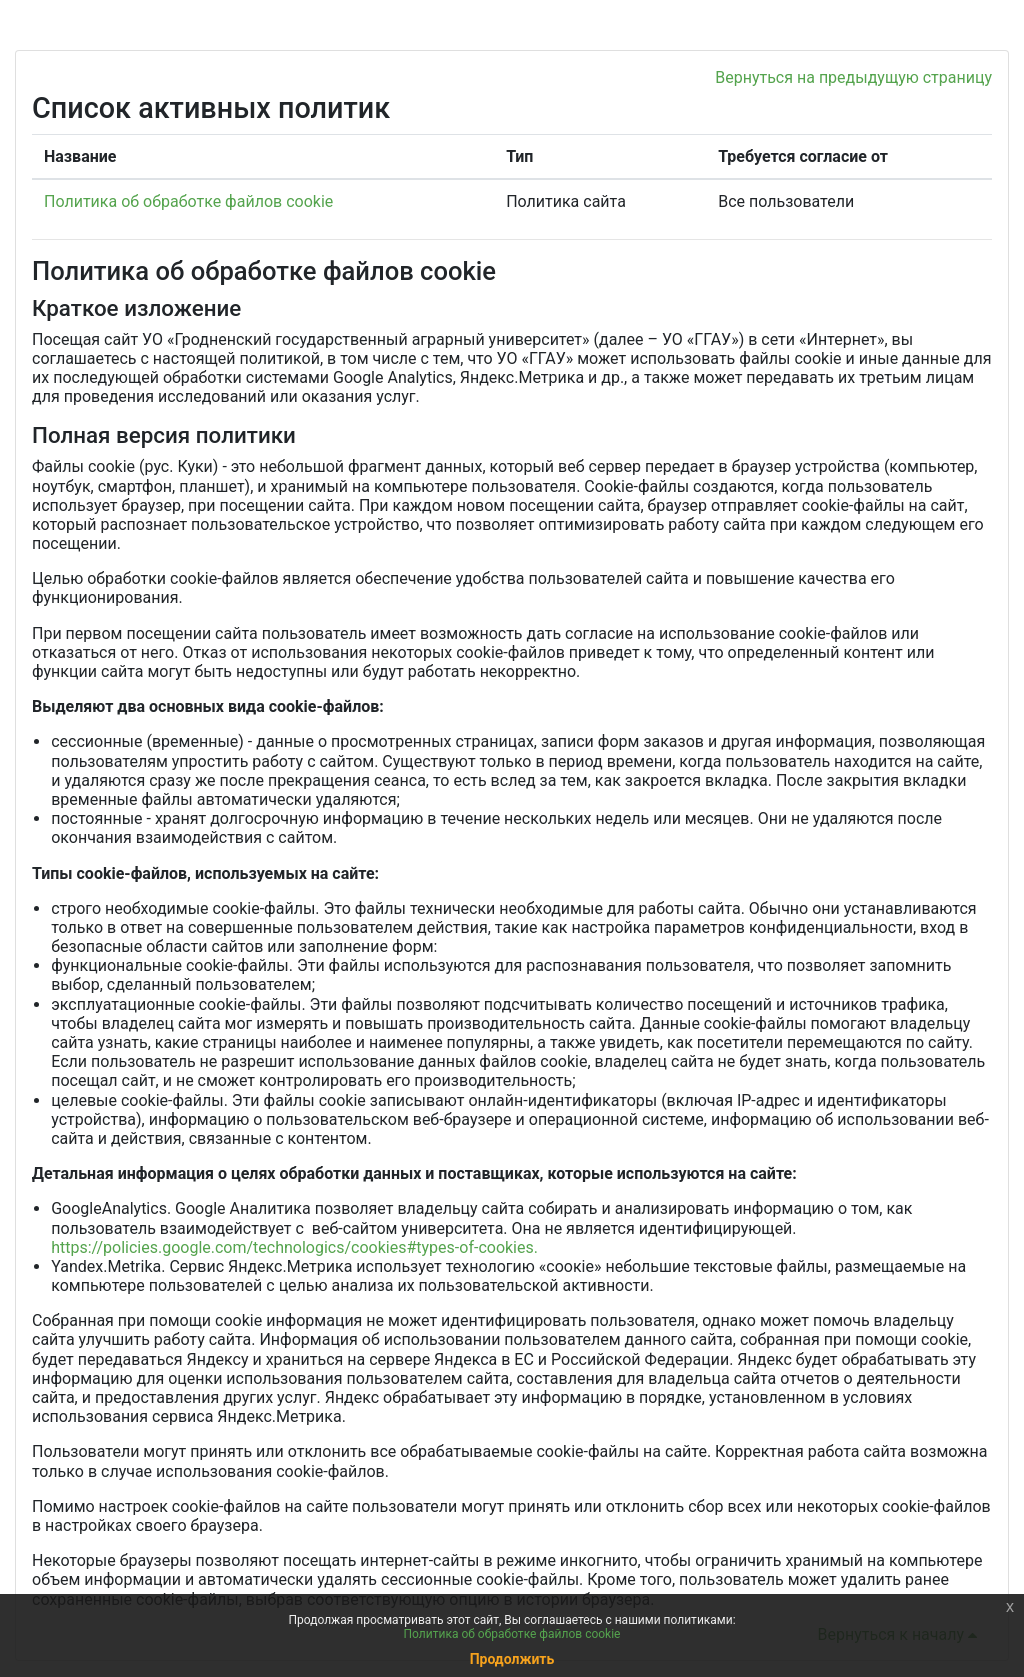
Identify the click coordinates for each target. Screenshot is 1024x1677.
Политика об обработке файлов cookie (188, 201)
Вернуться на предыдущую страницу (853, 77)
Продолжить (512, 1659)
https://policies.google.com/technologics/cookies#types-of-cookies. (294, 1247)
